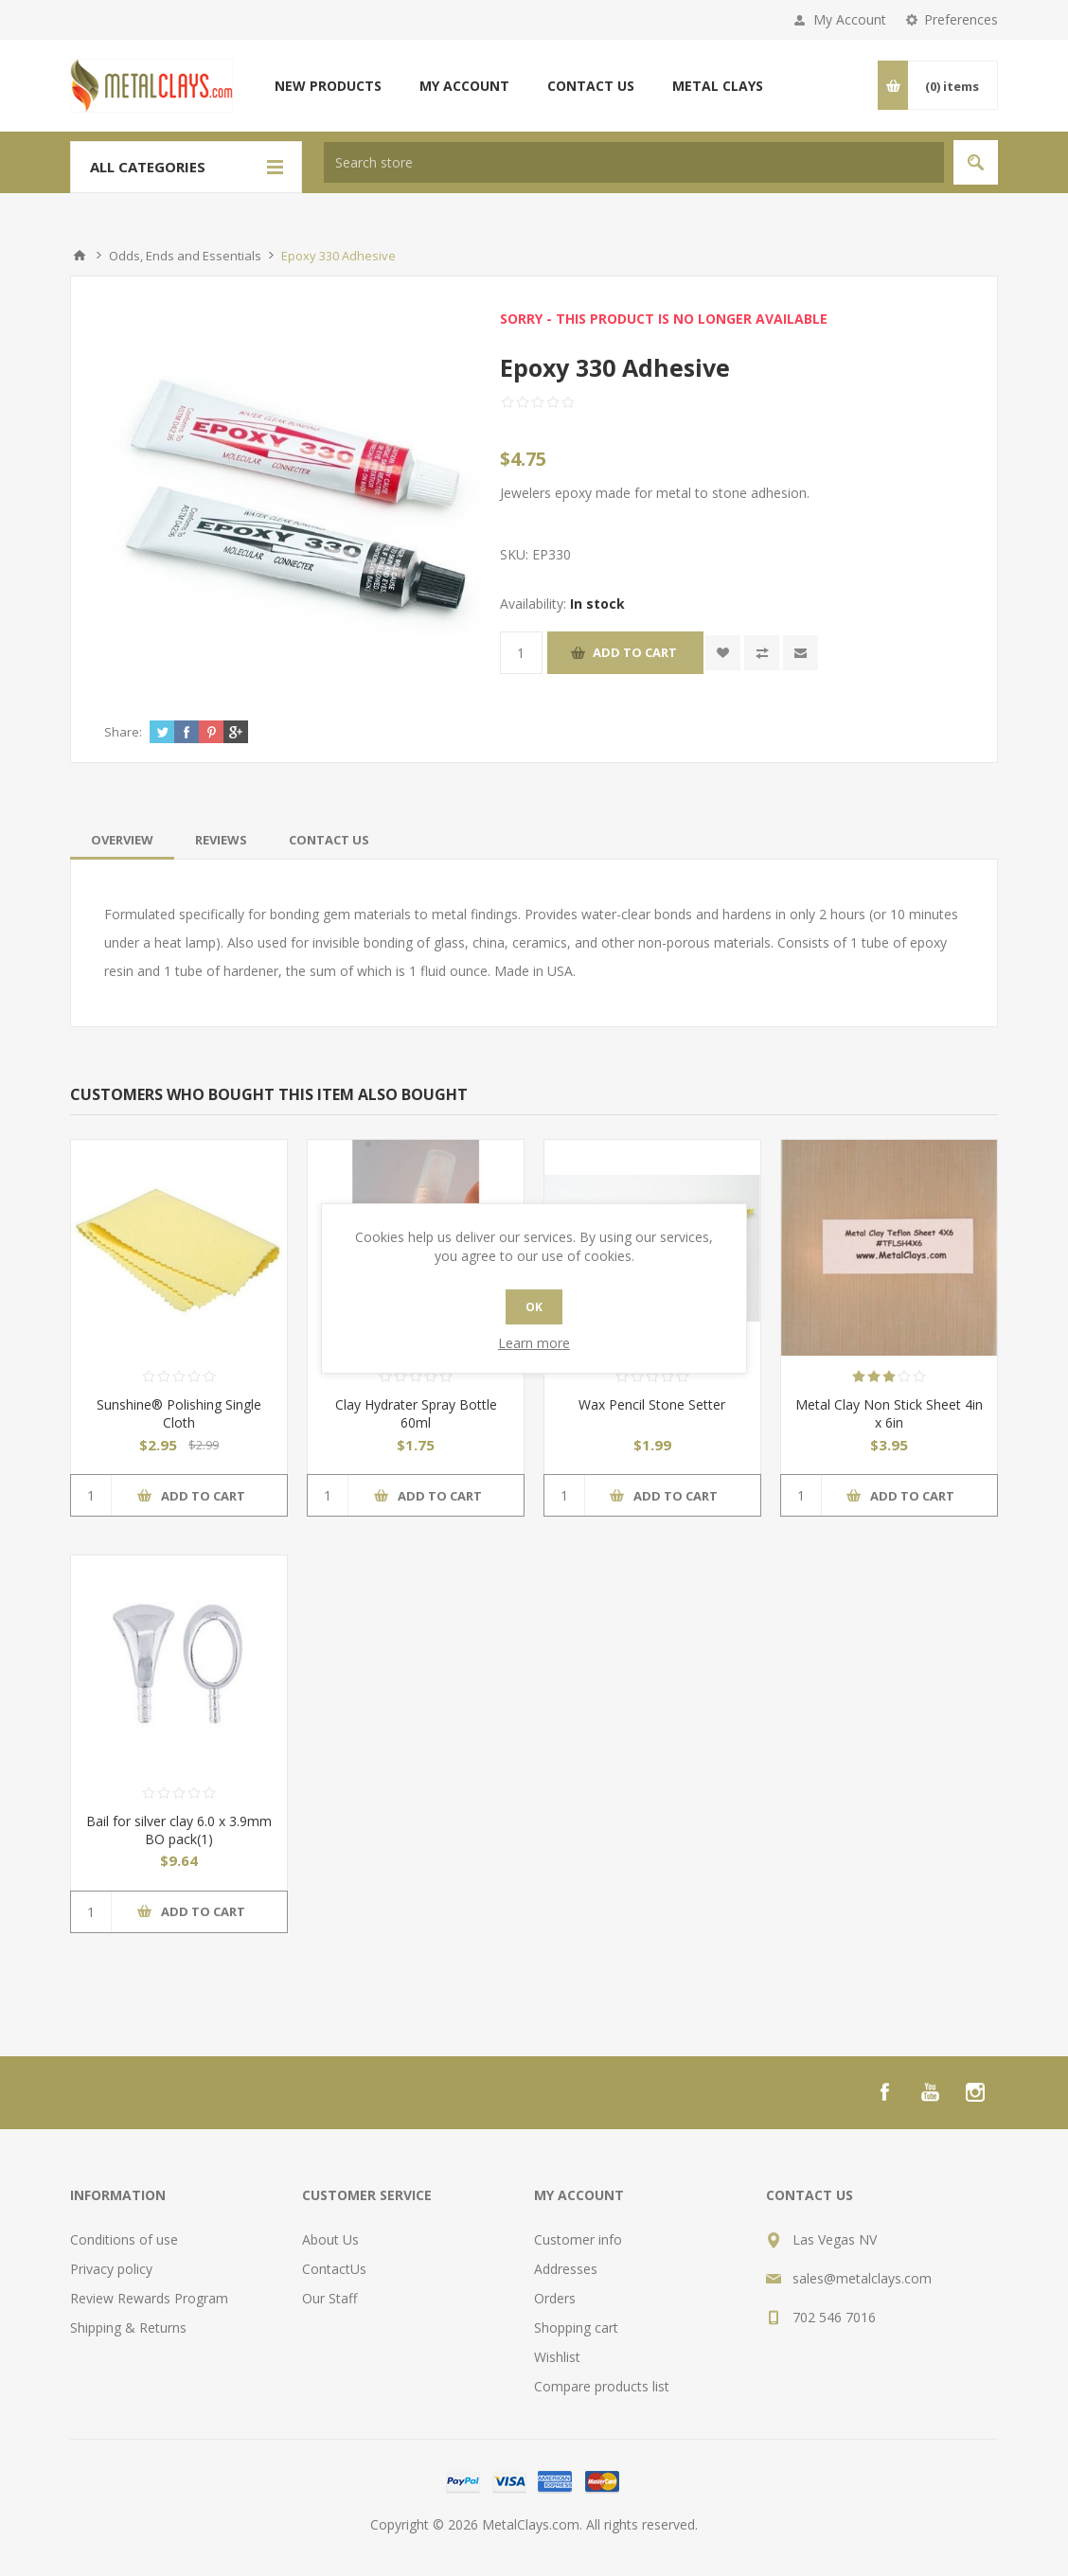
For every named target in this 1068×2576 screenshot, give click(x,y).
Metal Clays (717, 86)
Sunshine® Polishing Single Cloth (179, 1413)
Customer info (578, 2239)
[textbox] (634, 162)
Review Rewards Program (149, 2298)
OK (534, 1307)
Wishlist (557, 2357)
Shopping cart (576, 2327)
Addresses (565, 2269)
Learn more (534, 1343)
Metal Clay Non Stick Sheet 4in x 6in (889, 1413)
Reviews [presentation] (221, 839)
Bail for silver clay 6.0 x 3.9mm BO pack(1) (179, 1830)
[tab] (122, 840)
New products (328, 86)
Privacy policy (111, 2269)
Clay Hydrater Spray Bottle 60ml (416, 1413)
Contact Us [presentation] (329, 839)
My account (464, 86)
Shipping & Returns (128, 2327)
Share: (123, 731)
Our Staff (329, 2298)
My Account (849, 19)
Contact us (590, 86)
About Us (330, 2239)
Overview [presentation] (122, 839)
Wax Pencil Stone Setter (651, 1404)
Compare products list (601, 2386)
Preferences (961, 19)
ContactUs (334, 2269)
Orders (555, 2298)
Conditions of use (124, 2239)
